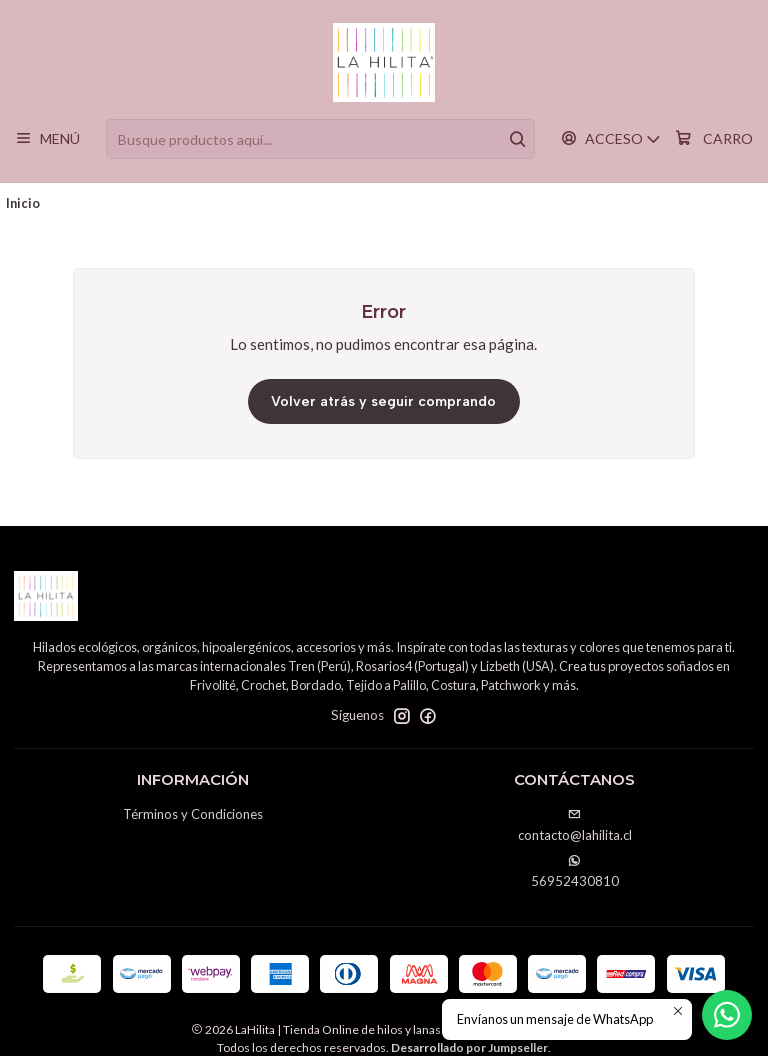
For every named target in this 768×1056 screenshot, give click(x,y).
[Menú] (47, 139)
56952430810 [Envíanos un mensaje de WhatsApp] (575, 871)
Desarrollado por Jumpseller (469, 1047)
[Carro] (713, 139)
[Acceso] (611, 139)
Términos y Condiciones (193, 814)
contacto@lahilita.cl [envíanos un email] (575, 825)
